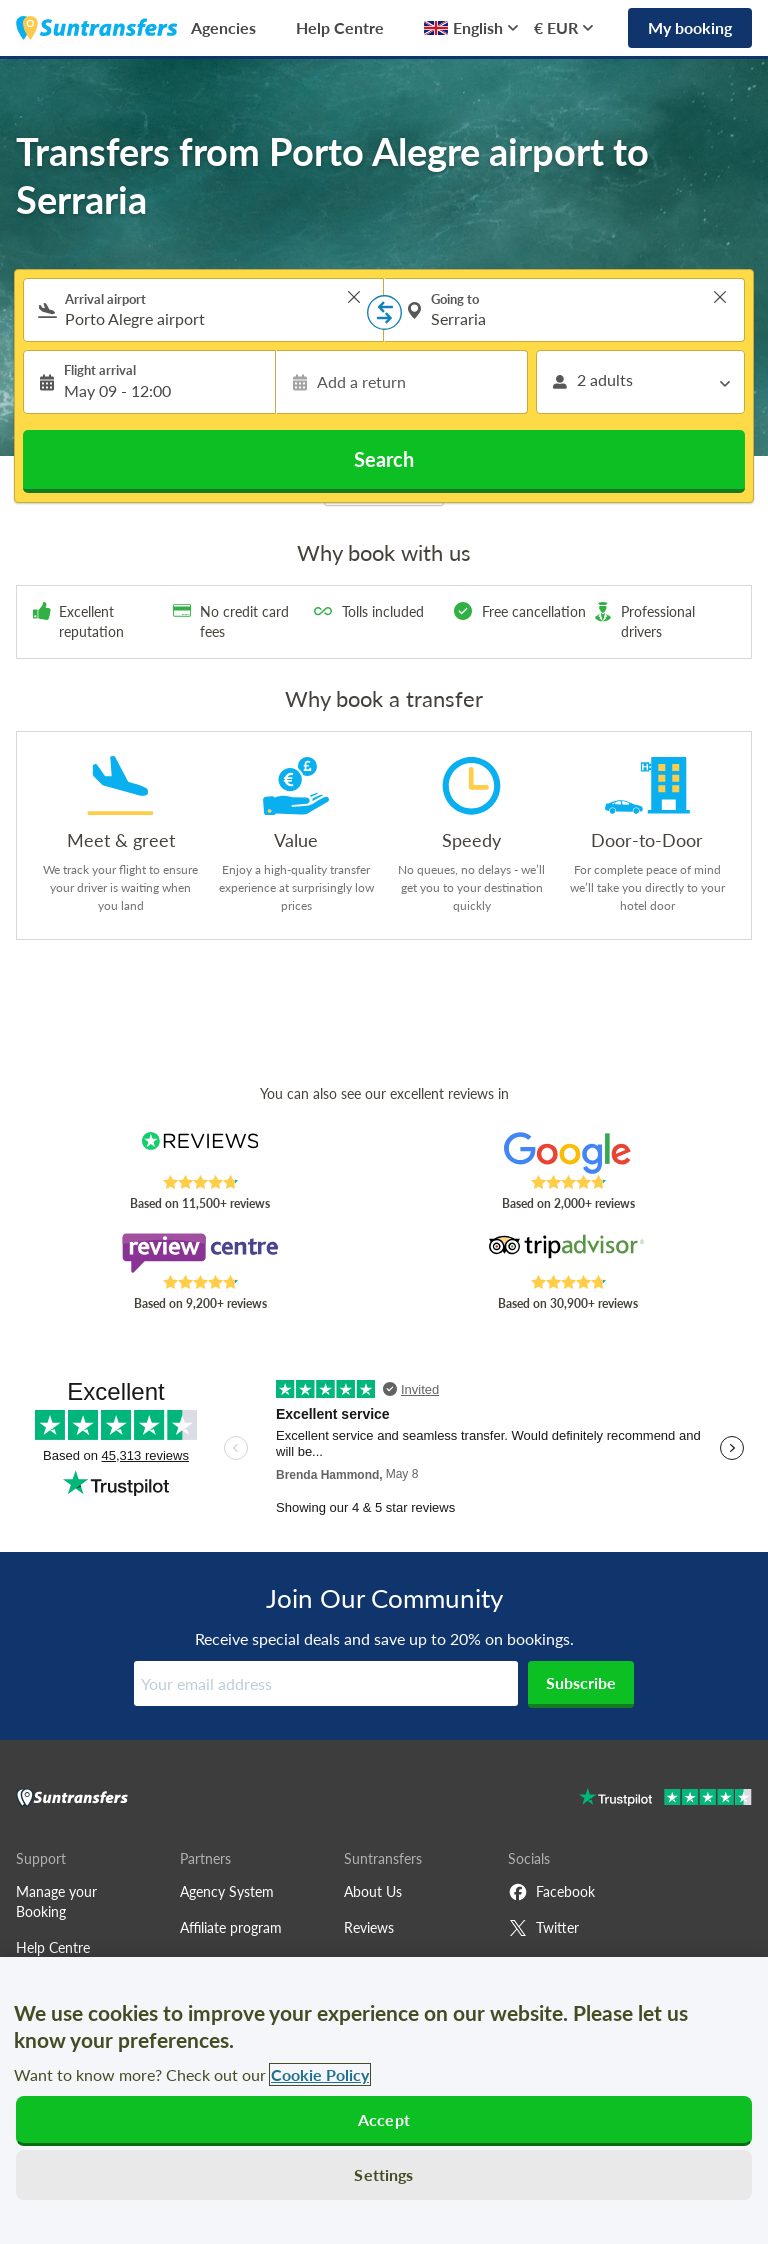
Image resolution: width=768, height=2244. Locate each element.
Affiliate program (231, 1927)
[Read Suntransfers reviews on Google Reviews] (568, 1153)
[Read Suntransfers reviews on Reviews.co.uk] (200, 1153)
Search (384, 459)
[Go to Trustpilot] (665, 1799)
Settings (383, 2174)
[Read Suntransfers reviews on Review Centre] (200, 1253)
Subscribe (581, 1682)
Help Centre (340, 27)
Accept (384, 2119)
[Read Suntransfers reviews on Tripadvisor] (568, 1253)
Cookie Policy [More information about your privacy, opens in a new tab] (320, 2074)
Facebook (551, 1892)
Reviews (369, 1927)
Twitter (543, 1928)
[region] (384, 2100)
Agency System (227, 1891)
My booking (690, 27)
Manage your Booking (56, 1901)
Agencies (223, 27)
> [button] (354, 297)
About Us (373, 1891)
